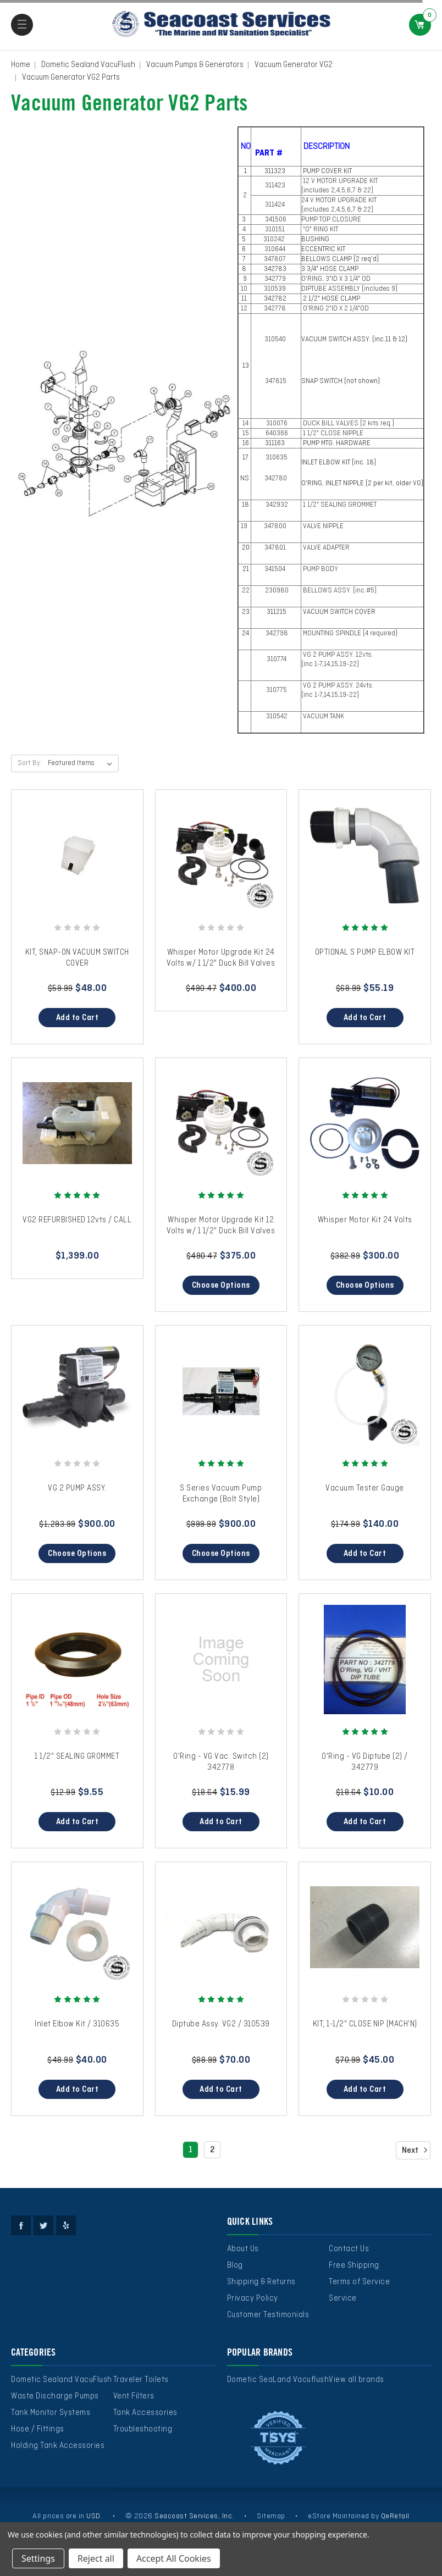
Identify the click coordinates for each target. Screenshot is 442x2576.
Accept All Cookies (173, 2558)
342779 (276, 279)
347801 (276, 548)
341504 (275, 569)
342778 (276, 308)
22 (245, 590)
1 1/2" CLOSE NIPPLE (332, 433)
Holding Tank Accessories (57, 2446)
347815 (275, 381)
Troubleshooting (143, 2429)
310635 (276, 457)
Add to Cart (77, 1018)
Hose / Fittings (37, 2429)
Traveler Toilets (141, 2380)
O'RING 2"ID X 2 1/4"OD (335, 308)
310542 (276, 716)
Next (416, 2150)
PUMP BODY (319, 569)
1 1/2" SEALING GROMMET (339, 505)
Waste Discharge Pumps (55, 2396)
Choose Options (221, 1285)
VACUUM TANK (322, 716)
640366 (276, 433)
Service (343, 2298)
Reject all (96, 2558)
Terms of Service (359, 2282)
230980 (276, 590)
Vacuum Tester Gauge (364, 1488)
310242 (274, 239)
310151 (275, 229)
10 (245, 289)
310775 (275, 690)
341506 (275, 219)
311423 (276, 185)
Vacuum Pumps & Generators (195, 65)
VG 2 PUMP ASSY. (77, 1488)
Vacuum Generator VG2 (294, 65)
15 (245, 433)
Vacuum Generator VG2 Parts (71, 77)
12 (245, 308)
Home (20, 65)
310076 (276, 423)
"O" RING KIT (319, 229)
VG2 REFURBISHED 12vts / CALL (77, 1220)
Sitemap (271, 2516)
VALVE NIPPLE (322, 526)
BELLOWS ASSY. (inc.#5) (339, 590)
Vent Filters (133, 2396)
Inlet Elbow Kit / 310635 (77, 2024)
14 (244, 423)
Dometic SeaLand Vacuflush (278, 2380)
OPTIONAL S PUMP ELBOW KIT (365, 952)
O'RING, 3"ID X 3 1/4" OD (336, 279)
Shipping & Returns (261, 2282)
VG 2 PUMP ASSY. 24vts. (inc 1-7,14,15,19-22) (337, 691)
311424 (275, 205)
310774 (275, 659)
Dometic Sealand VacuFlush (88, 65)
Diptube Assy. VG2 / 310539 (221, 2024)
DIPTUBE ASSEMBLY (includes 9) (350, 289)
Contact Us (349, 2249)
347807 (276, 259)
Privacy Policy (252, 2298)
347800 (276, 526)
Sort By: (30, 763)
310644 (275, 249)
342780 (275, 478)
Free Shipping (354, 2265)
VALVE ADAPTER (325, 548)
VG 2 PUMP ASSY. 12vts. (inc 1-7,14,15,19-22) (338, 660)
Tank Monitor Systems (50, 2413)
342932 (276, 505)
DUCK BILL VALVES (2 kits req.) (347, 423)
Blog (235, 2265)
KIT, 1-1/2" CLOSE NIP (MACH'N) (365, 2024)
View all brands (356, 2380)
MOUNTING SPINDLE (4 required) (349, 633)
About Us (243, 2249)
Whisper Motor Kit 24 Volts (365, 1220)
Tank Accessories (145, 2413)
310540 (276, 339)
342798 (276, 633)
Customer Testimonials (268, 2315)
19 (245, 526)
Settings (38, 2558)
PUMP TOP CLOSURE (331, 219)
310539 (276, 289)
